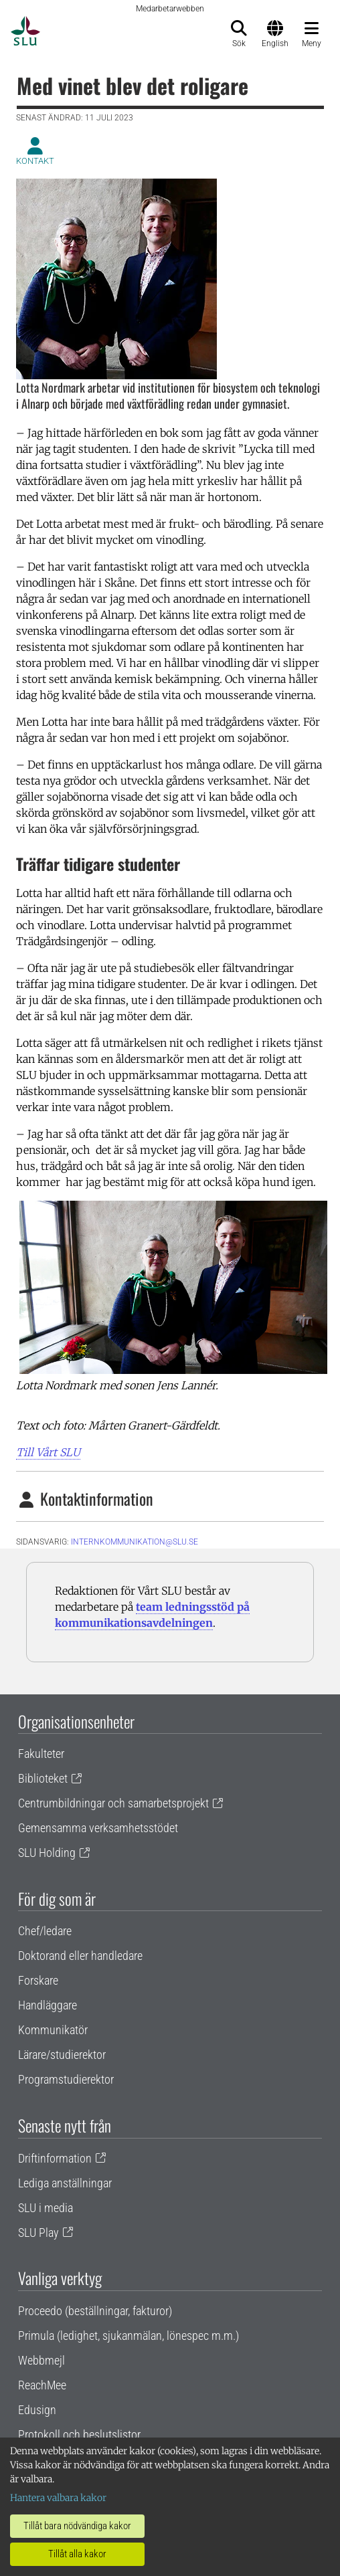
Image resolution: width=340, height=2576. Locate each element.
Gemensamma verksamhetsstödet (98, 1828)
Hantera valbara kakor (58, 2498)
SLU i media (45, 2208)
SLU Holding (47, 1853)
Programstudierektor (66, 2079)
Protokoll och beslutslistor (79, 2435)
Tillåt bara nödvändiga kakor (77, 2526)
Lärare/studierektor (62, 2055)
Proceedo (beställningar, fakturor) (95, 2311)
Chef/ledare (45, 1931)
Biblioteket (43, 1778)
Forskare (38, 1980)
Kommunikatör (53, 2030)
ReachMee (42, 2385)
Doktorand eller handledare (80, 1956)
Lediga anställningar (65, 2183)
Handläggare (47, 2005)
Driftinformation (55, 2158)
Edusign (37, 2410)
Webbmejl (41, 2360)
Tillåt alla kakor (77, 2554)
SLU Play (38, 2232)
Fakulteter (41, 1754)
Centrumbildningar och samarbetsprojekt (113, 1803)
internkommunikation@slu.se (134, 1542)
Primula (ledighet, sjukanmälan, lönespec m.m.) (128, 2336)
